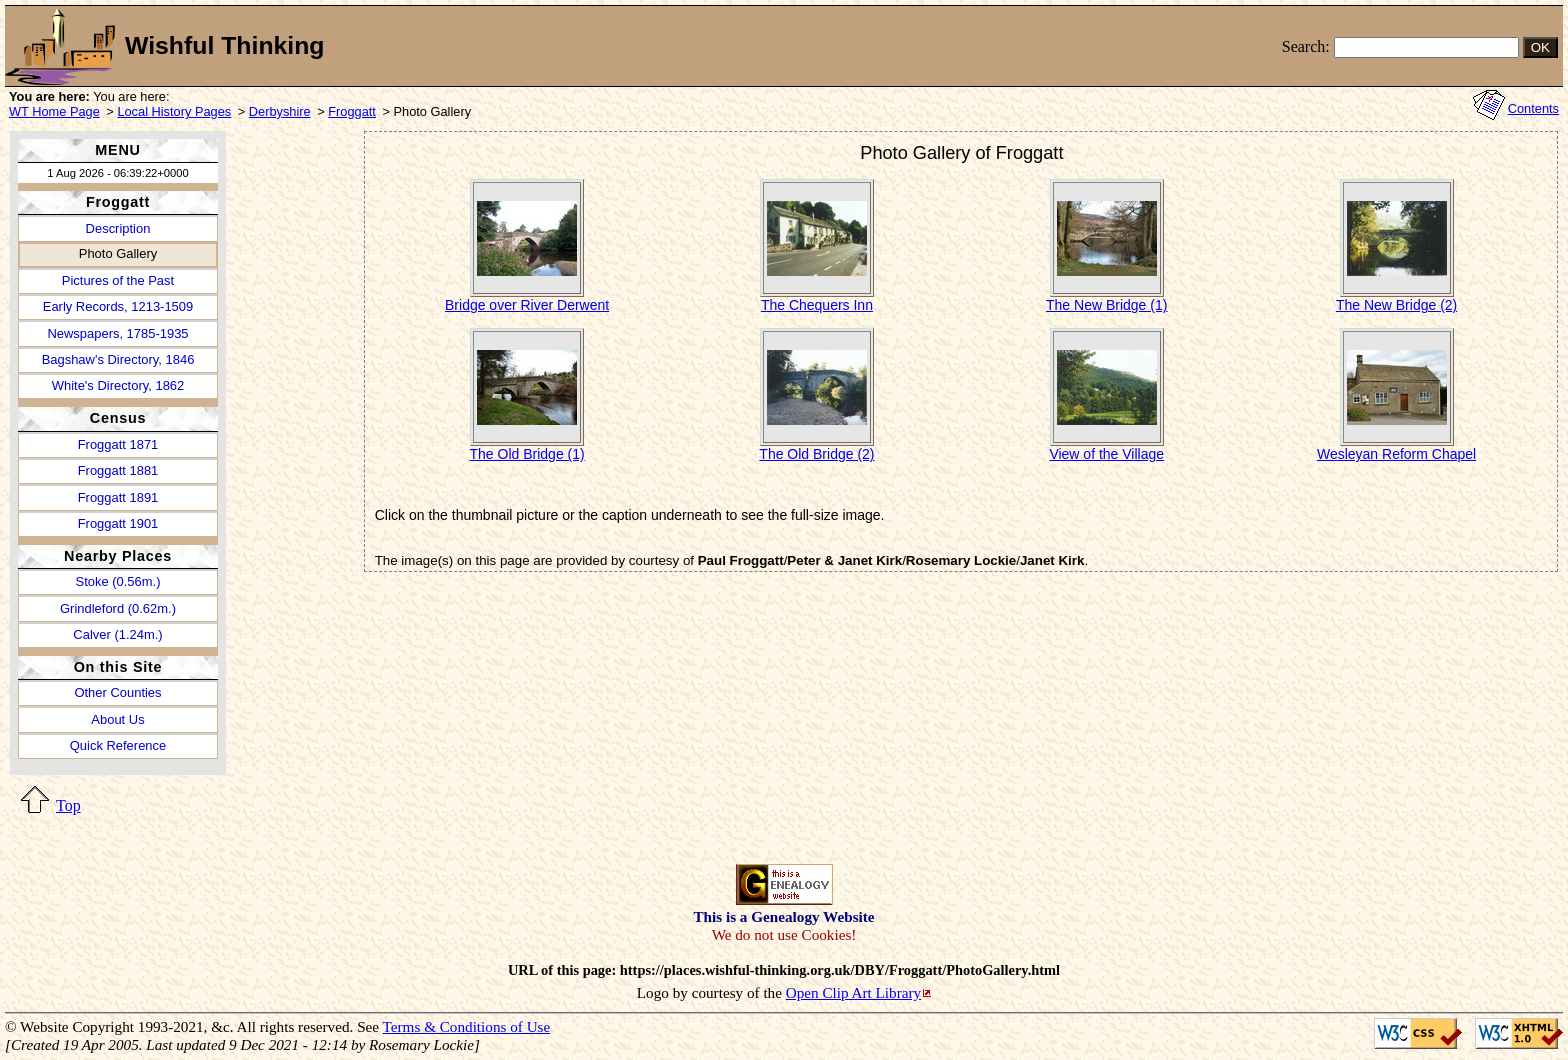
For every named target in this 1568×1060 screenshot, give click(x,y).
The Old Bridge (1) (527, 454)
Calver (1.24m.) (117, 634)
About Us (117, 719)
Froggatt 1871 (118, 444)
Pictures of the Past (118, 280)
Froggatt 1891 (118, 497)
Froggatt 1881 (118, 470)
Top (68, 805)
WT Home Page (54, 111)
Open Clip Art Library (853, 992)
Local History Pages (174, 111)
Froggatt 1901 (118, 523)
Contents (1533, 108)
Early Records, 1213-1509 (118, 306)
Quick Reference (118, 745)
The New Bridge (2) (1396, 305)
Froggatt (352, 111)
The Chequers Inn (817, 305)
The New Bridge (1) (1106, 305)
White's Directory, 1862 (118, 385)
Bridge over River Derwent (527, 305)
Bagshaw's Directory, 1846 (118, 359)
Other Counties (117, 692)
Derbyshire (280, 111)
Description (118, 228)
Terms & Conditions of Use (467, 1026)
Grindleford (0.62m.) (118, 608)
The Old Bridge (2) (816, 454)
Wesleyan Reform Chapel (1396, 454)
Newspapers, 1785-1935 (117, 333)
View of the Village (1106, 454)
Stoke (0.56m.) (118, 581)
